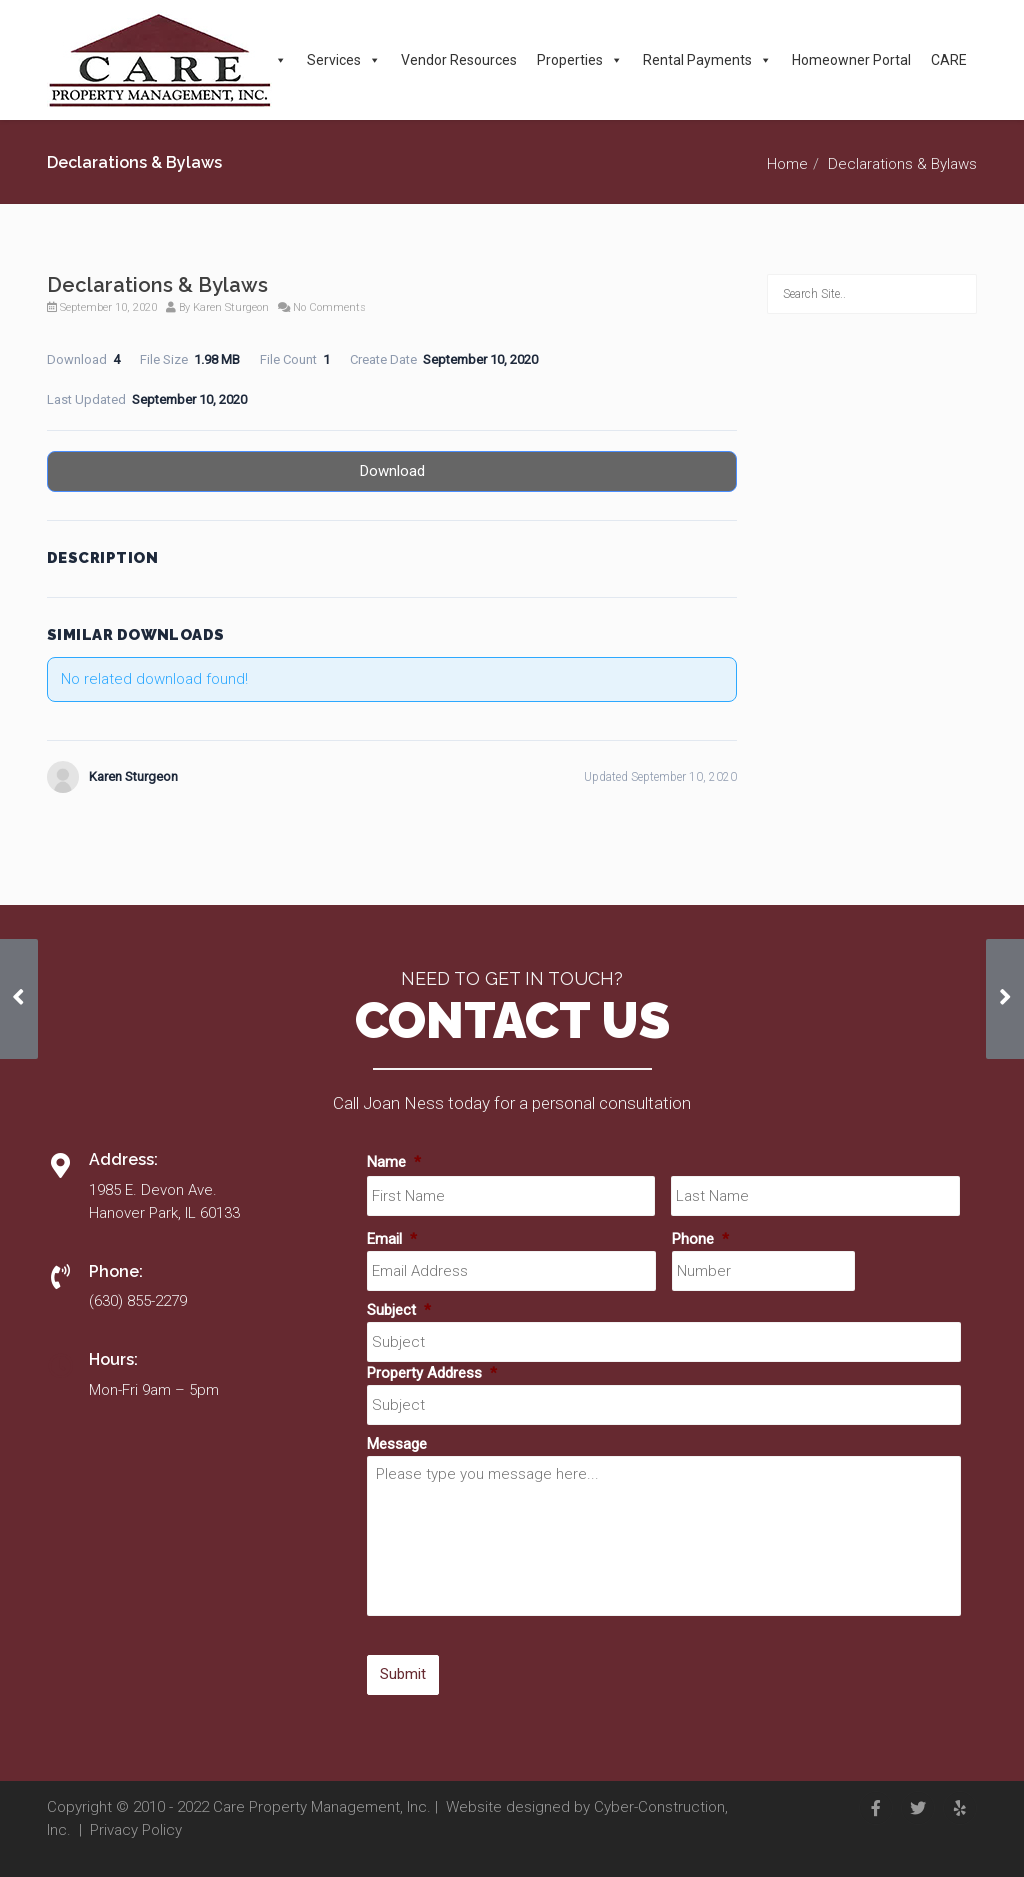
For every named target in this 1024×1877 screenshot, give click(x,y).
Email (392, 1239)
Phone (700, 1239)
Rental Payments (707, 60)
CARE (949, 60)
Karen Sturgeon (231, 307)
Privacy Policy (136, 1830)
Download (392, 471)
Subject (399, 1310)
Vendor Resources (459, 60)
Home (787, 164)
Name (394, 1162)
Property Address (432, 1373)
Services (344, 60)
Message (397, 1444)
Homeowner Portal (851, 60)
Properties (580, 60)
